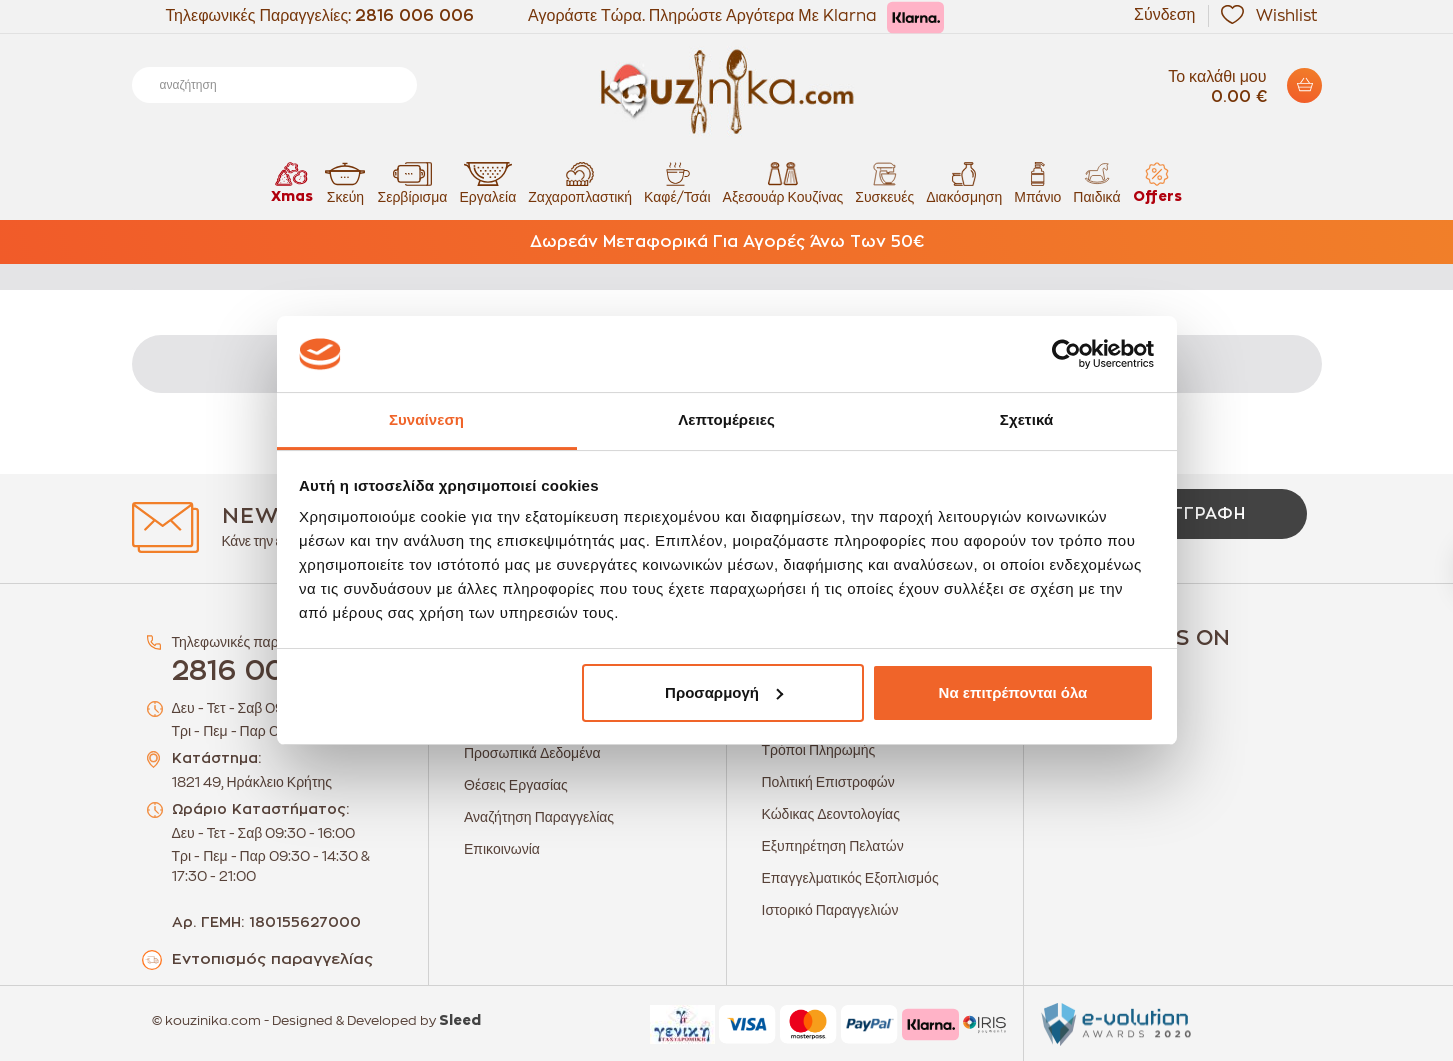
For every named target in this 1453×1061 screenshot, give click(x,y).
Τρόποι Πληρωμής (819, 750)
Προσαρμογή (724, 692)
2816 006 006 (414, 16)
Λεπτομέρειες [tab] (726, 419)
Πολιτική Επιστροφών (828, 782)
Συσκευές (884, 182)
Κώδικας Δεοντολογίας (831, 814)
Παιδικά (1096, 182)
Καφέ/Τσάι (677, 182)
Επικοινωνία (502, 849)
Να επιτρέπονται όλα (1013, 692)
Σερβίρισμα (412, 182)
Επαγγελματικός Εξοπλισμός (850, 878)
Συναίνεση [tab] (426, 419)
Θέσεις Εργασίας (516, 785)
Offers (1157, 182)
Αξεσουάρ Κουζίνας (783, 182)
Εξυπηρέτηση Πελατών (833, 846)
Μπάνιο (1037, 182)
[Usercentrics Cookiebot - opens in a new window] (1066, 354)
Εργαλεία (487, 182)
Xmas (292, 182)
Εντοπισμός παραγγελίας (272, 959)
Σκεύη (345, 182)
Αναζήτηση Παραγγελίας (539, 817)
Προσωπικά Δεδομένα (532, 753)
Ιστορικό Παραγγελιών (830, 910)
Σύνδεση (1164, 15)
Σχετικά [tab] (1026, 419)
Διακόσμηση (964, 182)
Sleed (460, 1021)
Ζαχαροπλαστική (580, 182)
